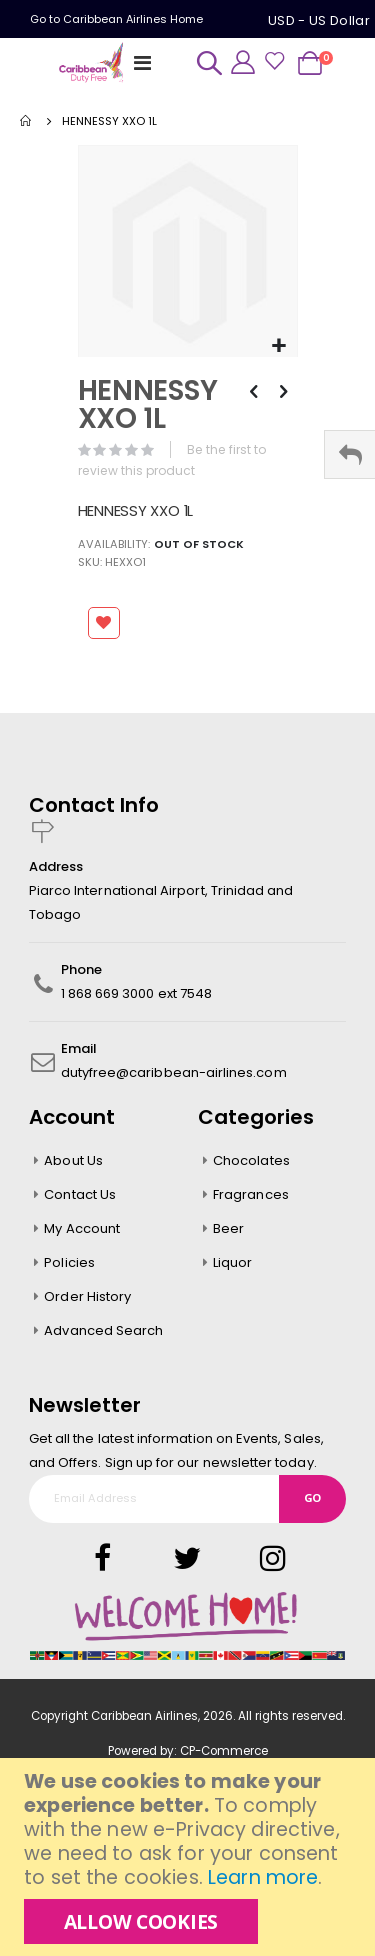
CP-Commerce (224, 1751)
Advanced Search (103, 1330)
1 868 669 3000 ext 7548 (137, 993)
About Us (73, 1160)
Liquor (232, 1262)
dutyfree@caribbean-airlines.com (174, 1072)
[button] (279, 346)
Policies (69, 1262)
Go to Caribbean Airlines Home (116, 19)
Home (27, 121)
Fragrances (251, 1194)
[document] (190, 1857)
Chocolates (251, 1160)
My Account (82, 1228)
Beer (228, 1228)
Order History (87, 1296)
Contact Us (80, 1194)
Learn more (263, 1877)
